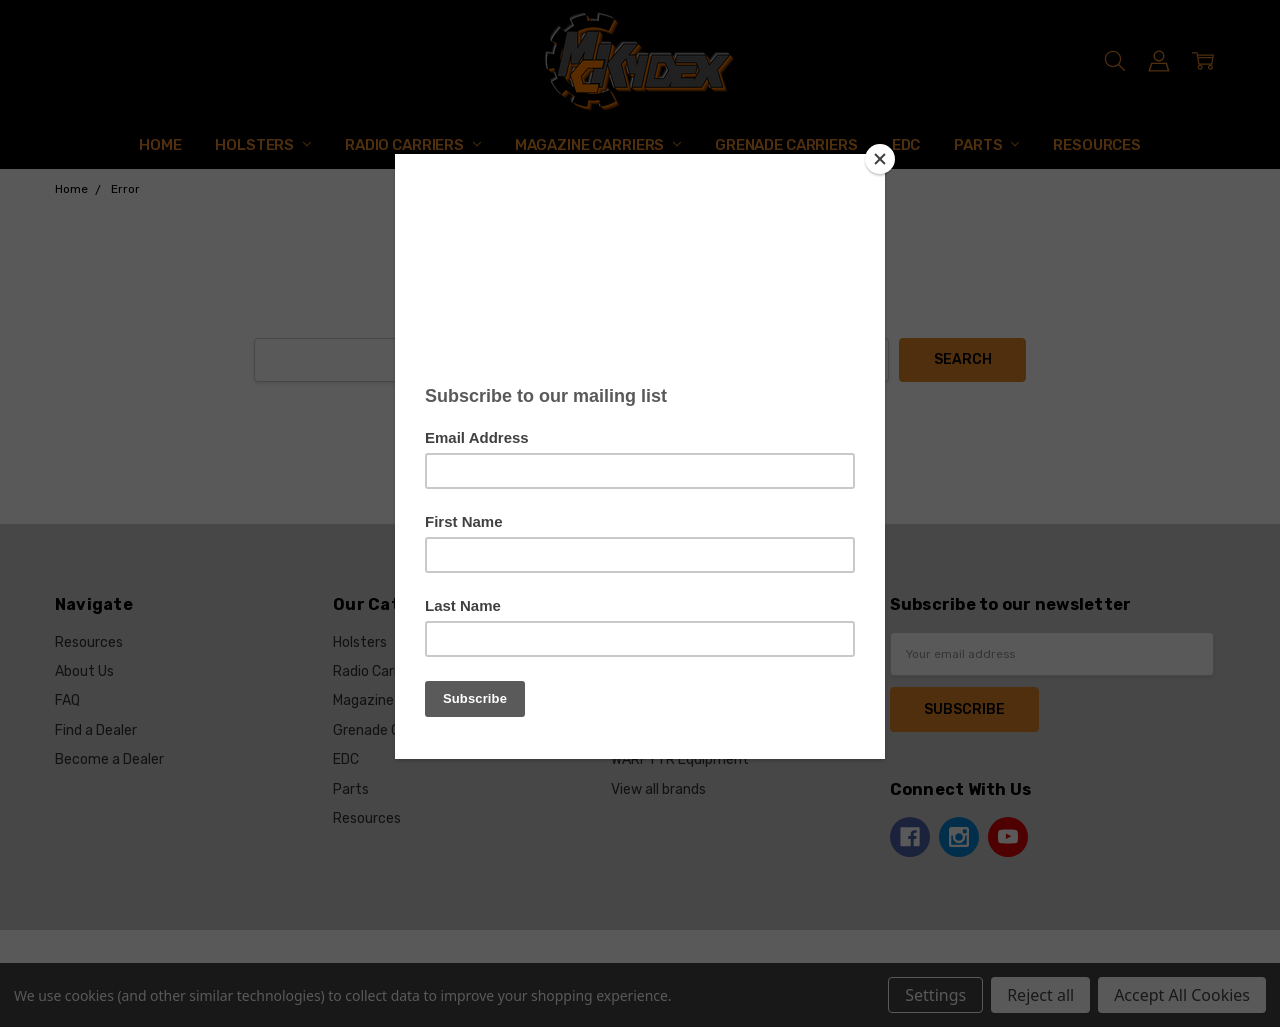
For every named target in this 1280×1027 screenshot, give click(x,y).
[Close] (880, 159)
